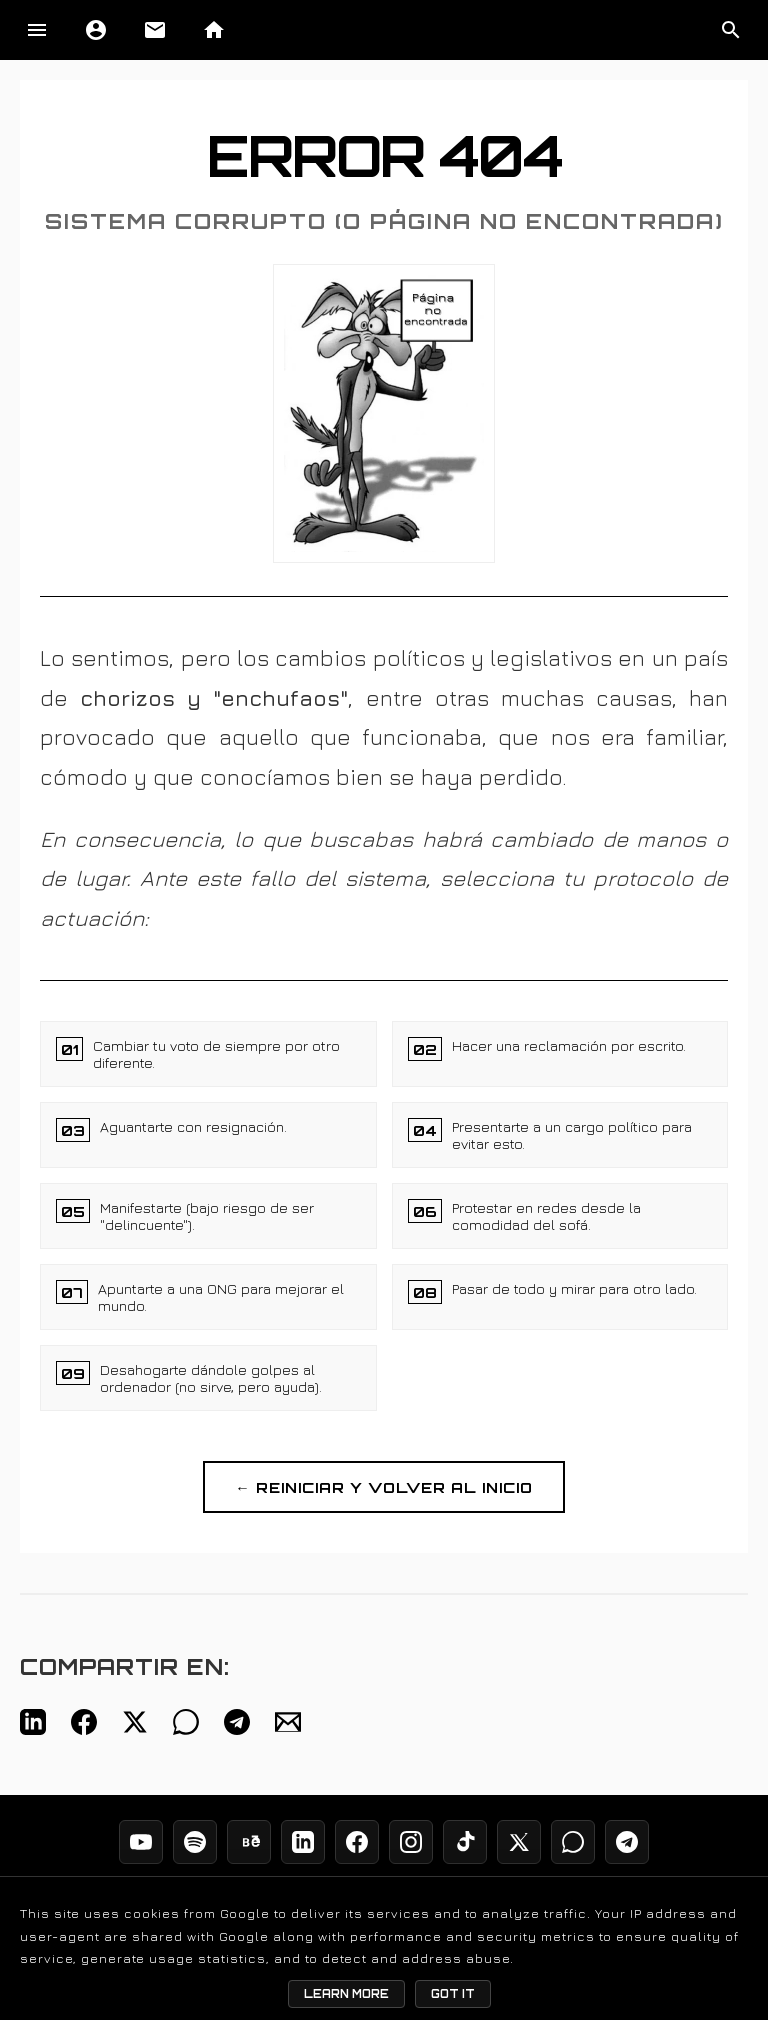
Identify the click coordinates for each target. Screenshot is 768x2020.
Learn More (346, 1994)
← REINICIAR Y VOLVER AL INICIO (383, 1487)
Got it (453, 1994)
